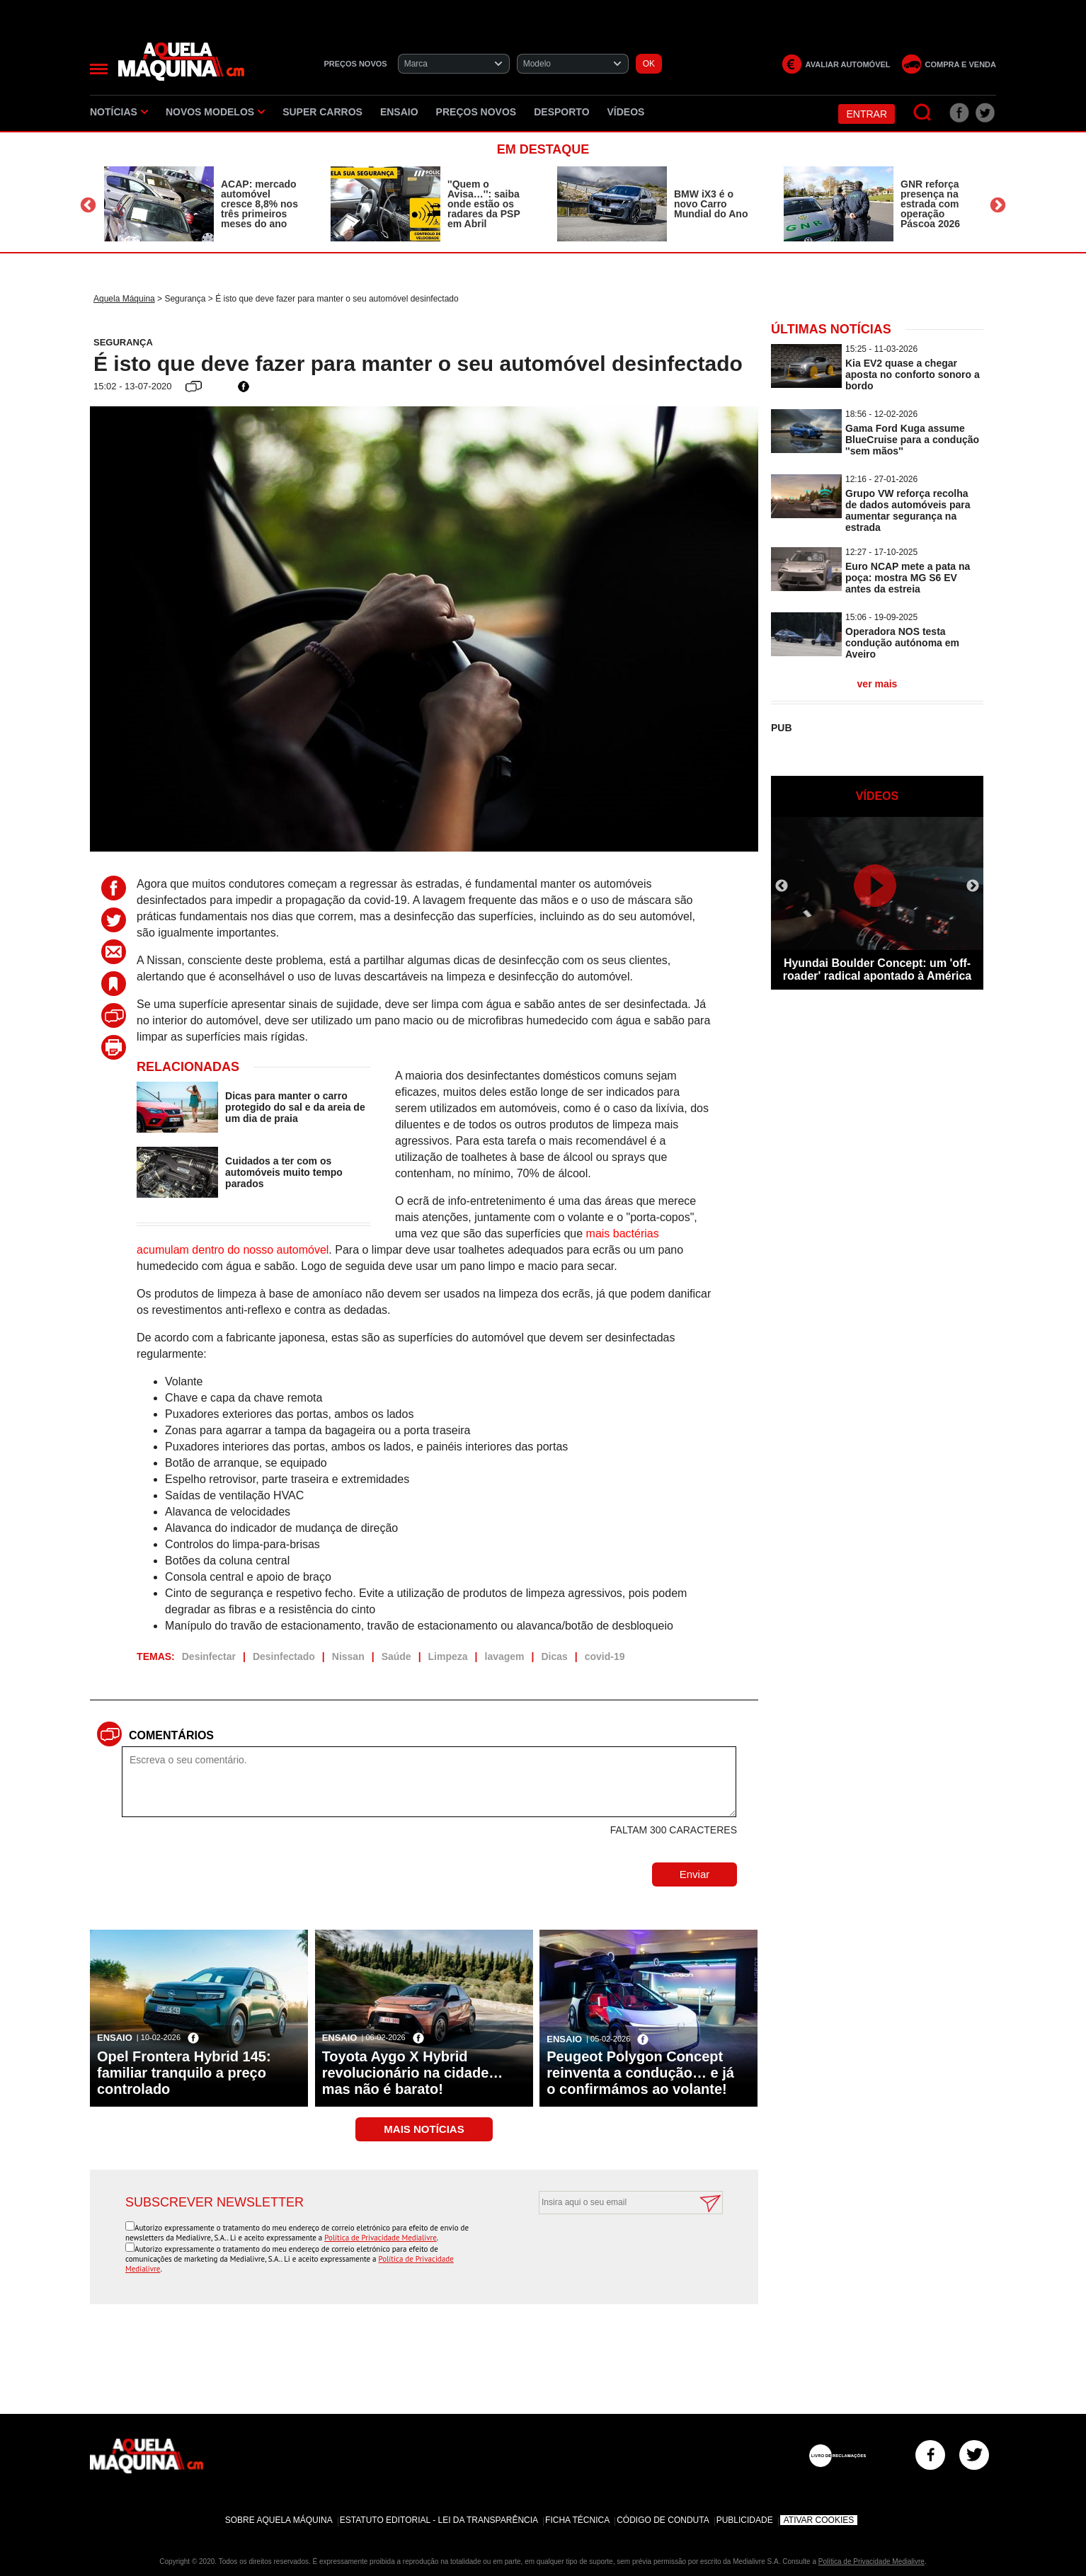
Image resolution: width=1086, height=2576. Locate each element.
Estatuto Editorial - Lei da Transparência (439, 2520)
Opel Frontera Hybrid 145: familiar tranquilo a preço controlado (184, 2073)
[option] (203, 203)
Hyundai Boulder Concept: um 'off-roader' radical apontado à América (877, 969)
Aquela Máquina (124, 299)
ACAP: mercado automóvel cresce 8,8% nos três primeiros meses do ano (259, 203)
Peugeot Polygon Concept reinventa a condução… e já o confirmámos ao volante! (640, 2073)
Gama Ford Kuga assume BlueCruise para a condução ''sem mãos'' (912, 440)
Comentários (171, 1735)
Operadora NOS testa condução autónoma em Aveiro (902, 643)
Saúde (396, 1656)
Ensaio (399, 112)
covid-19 (605, 1656)
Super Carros (322, 112)
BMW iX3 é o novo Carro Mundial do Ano (711, 203)
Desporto (561, 112)
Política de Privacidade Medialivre (380, 2238)
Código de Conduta (663, 2520)
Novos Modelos (215, 112)
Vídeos (626, 112)
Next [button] (998, 205)
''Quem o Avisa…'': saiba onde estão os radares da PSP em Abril (483, 203)
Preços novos (476, 112)
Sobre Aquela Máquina (279, 2520)
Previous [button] (88, 205)
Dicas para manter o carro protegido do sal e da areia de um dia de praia (295, 1107)
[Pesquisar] (923, 113)
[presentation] (615, 2249)
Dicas (554, 1656)
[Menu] (99, 69)
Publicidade (744, 2520)
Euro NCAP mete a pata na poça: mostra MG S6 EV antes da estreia (907, 578)
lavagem (505, 1656)
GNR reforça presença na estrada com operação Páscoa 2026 (930, 203)
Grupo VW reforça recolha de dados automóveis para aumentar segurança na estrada (908, 510)
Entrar (866, 114)
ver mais (877, 683)
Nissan (348, 1656)
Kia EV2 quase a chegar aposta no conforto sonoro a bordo (912, 374)
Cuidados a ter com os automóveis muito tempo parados (284, 1172)
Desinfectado (284, 1656)
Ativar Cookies (819, 2520)
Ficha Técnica (577, 2520)
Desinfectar (209, 1656)
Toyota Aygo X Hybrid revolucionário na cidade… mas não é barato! (412, 2073)
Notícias (119, 112)
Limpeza (448, 1656)
